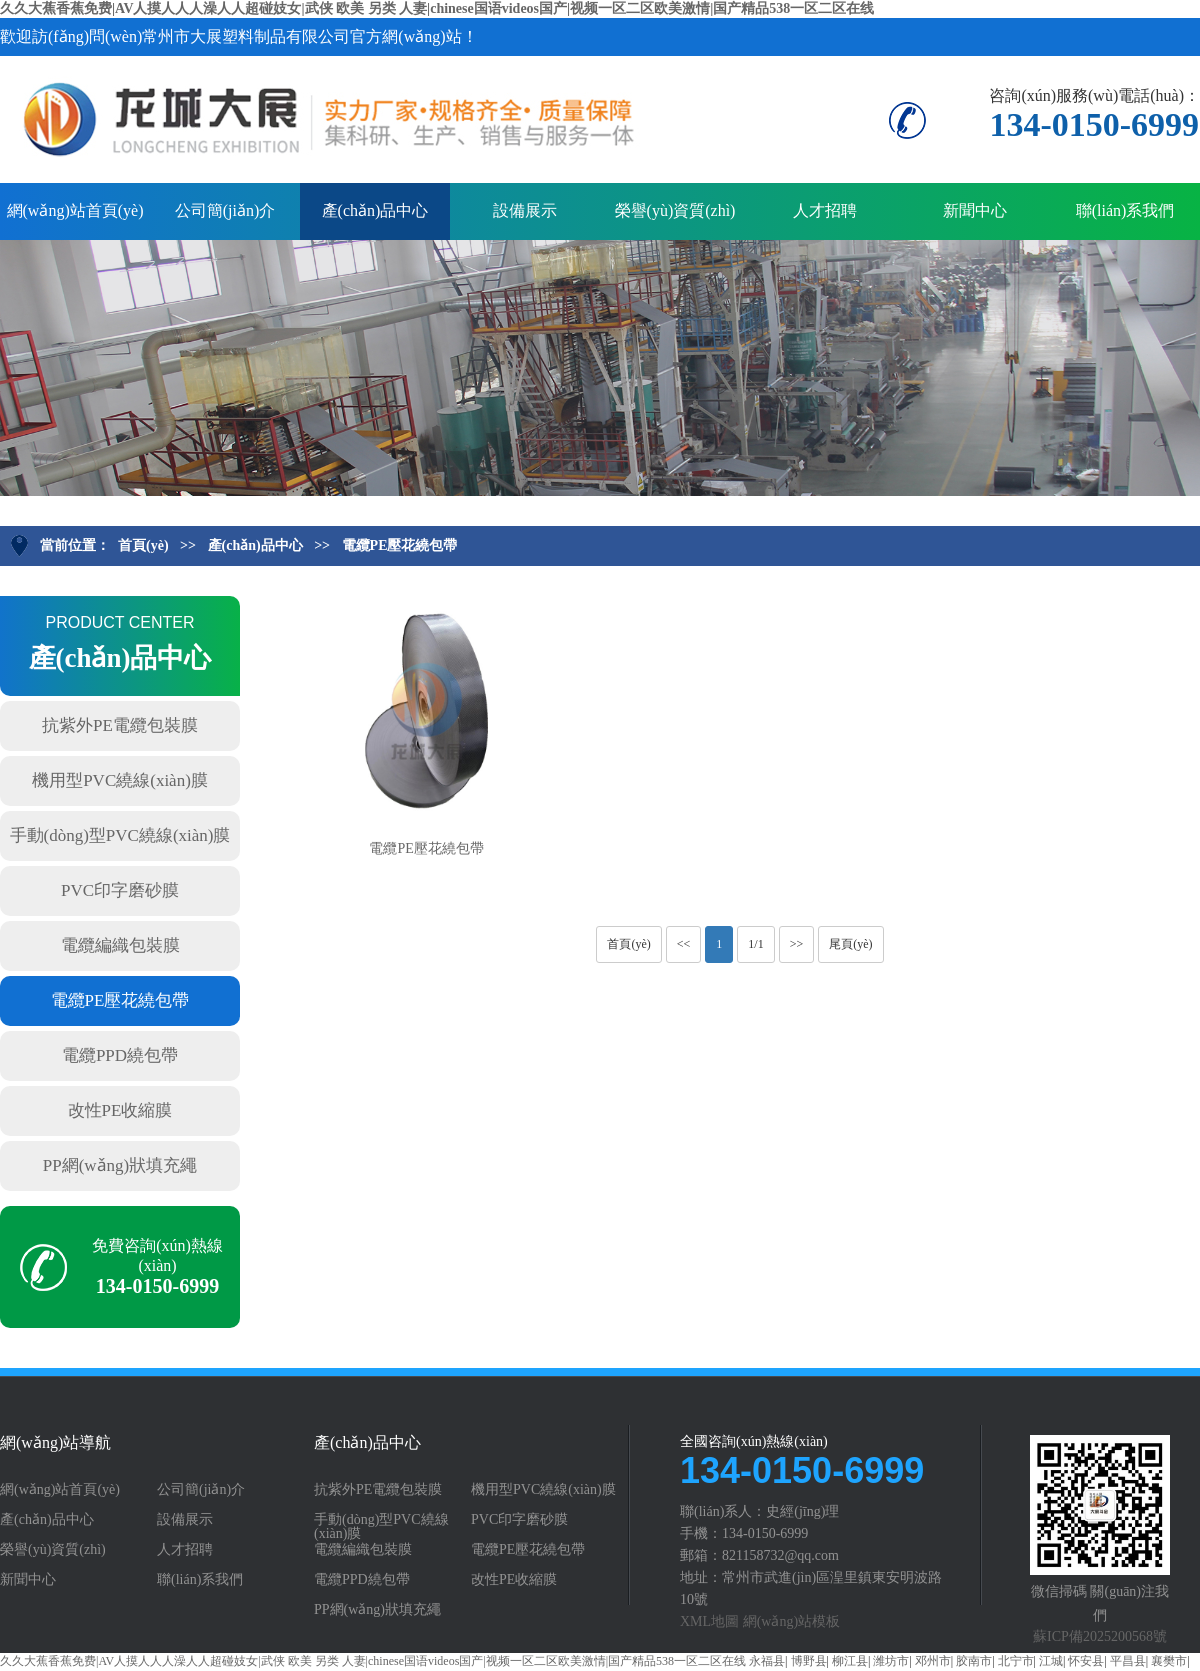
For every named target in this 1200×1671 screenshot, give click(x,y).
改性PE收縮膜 (120, 1110)
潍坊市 (891, 1661)
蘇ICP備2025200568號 (1100, 1636)
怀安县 (1086, 1661)
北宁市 (1016, 1661)
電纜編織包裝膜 (120, 945)
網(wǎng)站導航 (55, 1443)
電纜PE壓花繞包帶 (400, 545)
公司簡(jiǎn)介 (225, 210)
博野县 (809, 1661)
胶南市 (974, 1661)
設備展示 (525, 210)
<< (684, 944)
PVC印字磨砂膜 (120, 890)
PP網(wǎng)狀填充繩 (120, 1165)
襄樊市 (1169, 1661)
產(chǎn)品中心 (375, 210)
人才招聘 (825, 210)
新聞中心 (975, 210)
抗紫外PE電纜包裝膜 (120, 725)
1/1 (755, 944)
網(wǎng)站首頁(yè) (75, 210)
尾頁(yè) (850, 944)
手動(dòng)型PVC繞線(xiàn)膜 (120, 835)
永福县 (767, 1661)
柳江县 (850, 1661)
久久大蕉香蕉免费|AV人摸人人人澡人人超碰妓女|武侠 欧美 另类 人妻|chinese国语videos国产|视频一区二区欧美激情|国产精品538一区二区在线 (437, 8)
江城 (1051, 1661)
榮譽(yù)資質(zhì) (675, 210)
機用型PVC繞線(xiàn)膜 (120, 780)
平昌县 (1128, 1661)
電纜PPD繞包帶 (120, 1055)
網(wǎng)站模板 (791, 1621)
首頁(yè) (143, 545)
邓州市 (933, 1661)
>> (797, 944)
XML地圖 (709, 1621)
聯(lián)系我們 (1125, 210)
